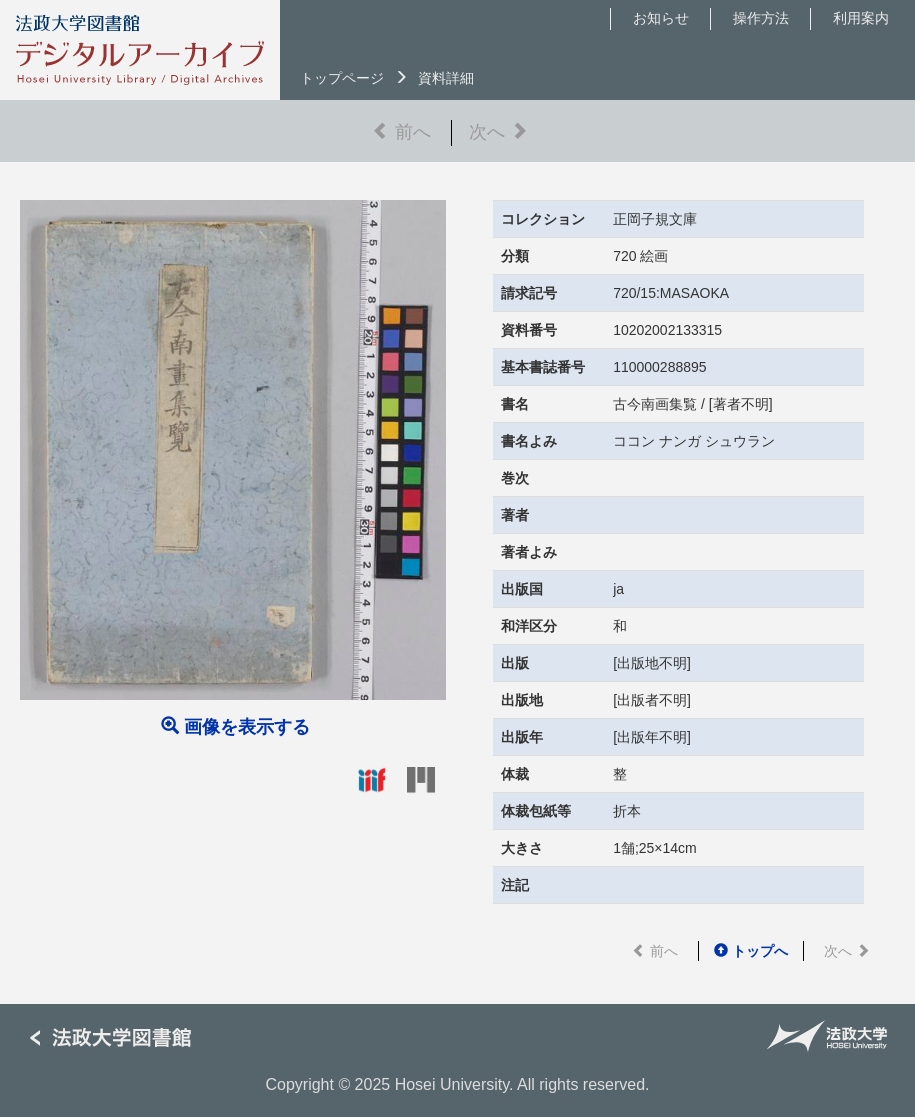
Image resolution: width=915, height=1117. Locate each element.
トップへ (751, 951)
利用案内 (861, 18)
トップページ (342, 78)
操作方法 (761, 18)
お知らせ (661, 18)
